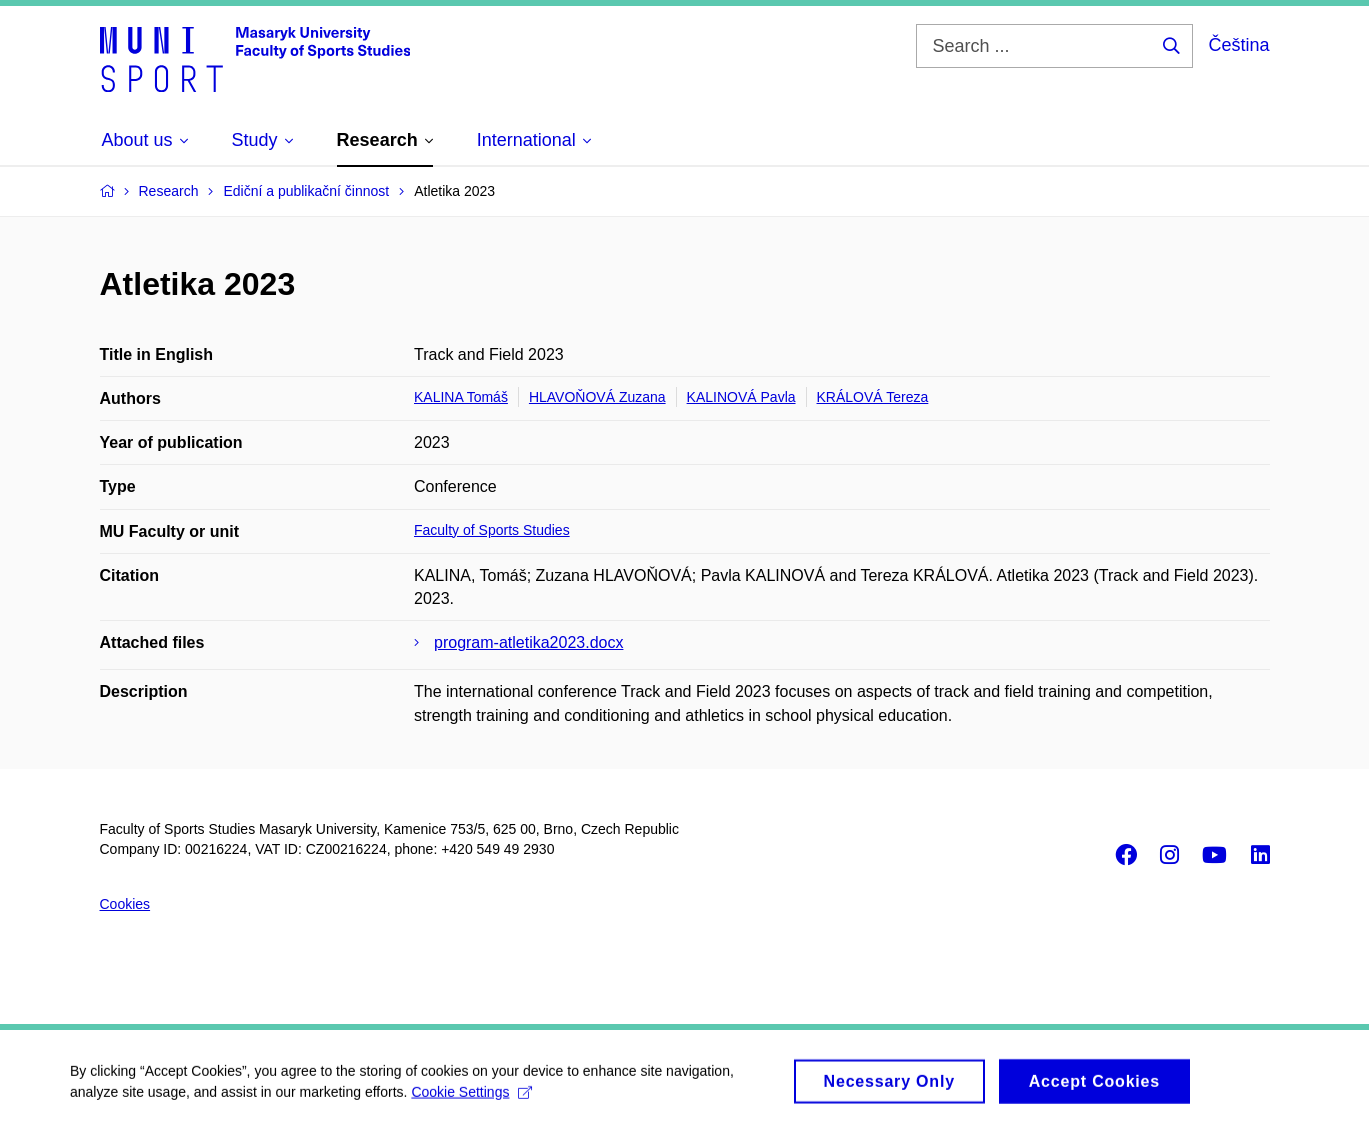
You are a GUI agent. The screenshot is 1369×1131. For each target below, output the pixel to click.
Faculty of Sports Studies (492, 530)
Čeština (1238, 45)
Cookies (125, 904)
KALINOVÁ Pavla (741, 397)
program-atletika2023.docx (528, 642)
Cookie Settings (471, 1099)
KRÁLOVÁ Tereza (873, 397)
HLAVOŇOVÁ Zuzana (597, 397)
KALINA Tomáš (461, 397)
